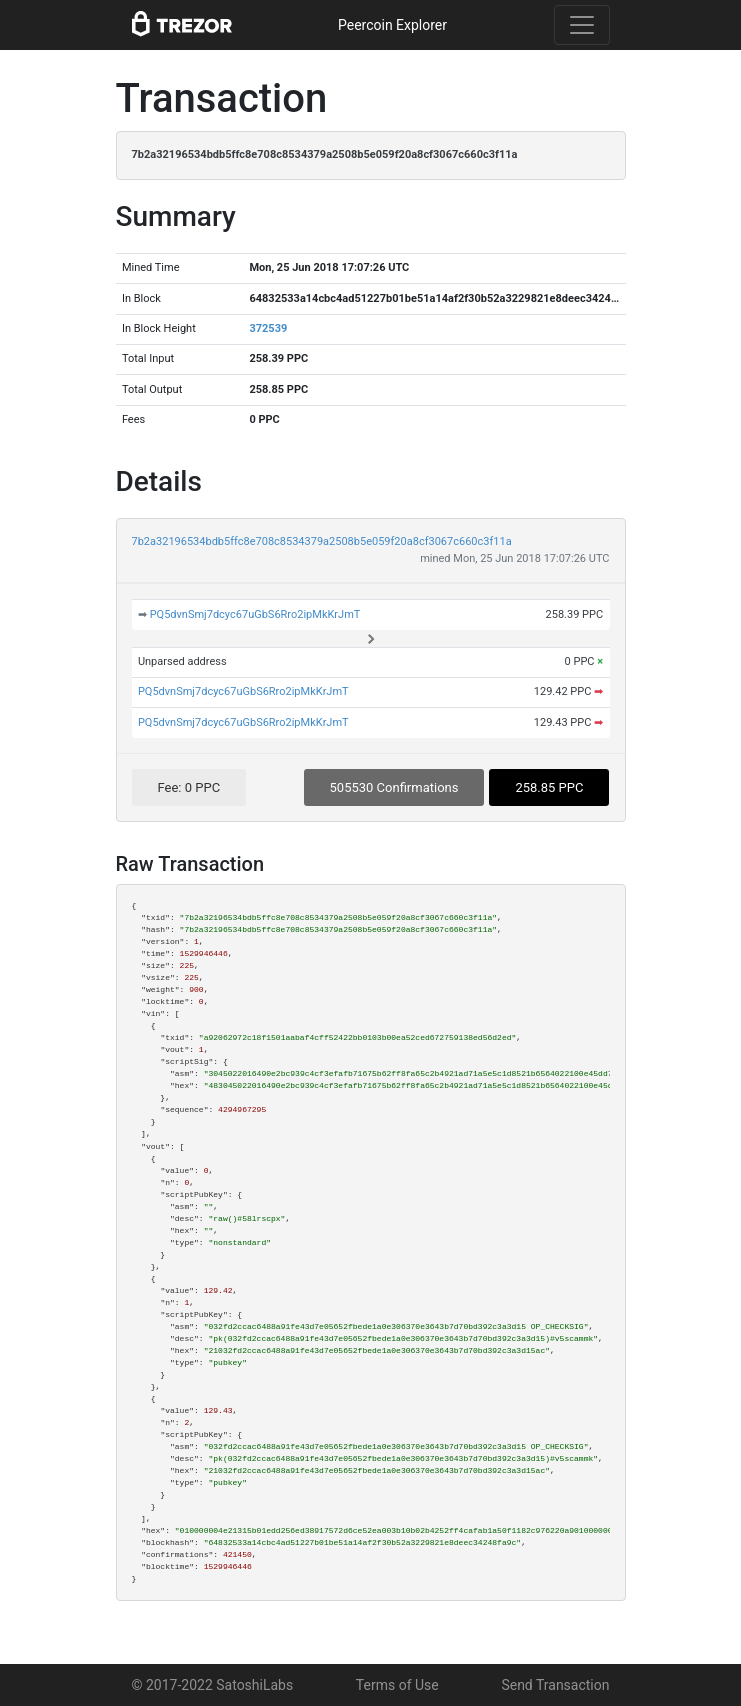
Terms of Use (397, 1685)
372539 (268, 328)
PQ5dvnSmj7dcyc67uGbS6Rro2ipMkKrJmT (255, 614)
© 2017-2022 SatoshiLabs (213, 1685)
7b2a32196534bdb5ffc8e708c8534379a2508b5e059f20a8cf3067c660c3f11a (322, 541)
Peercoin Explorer (392, 25)
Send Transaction (555, 1685)
